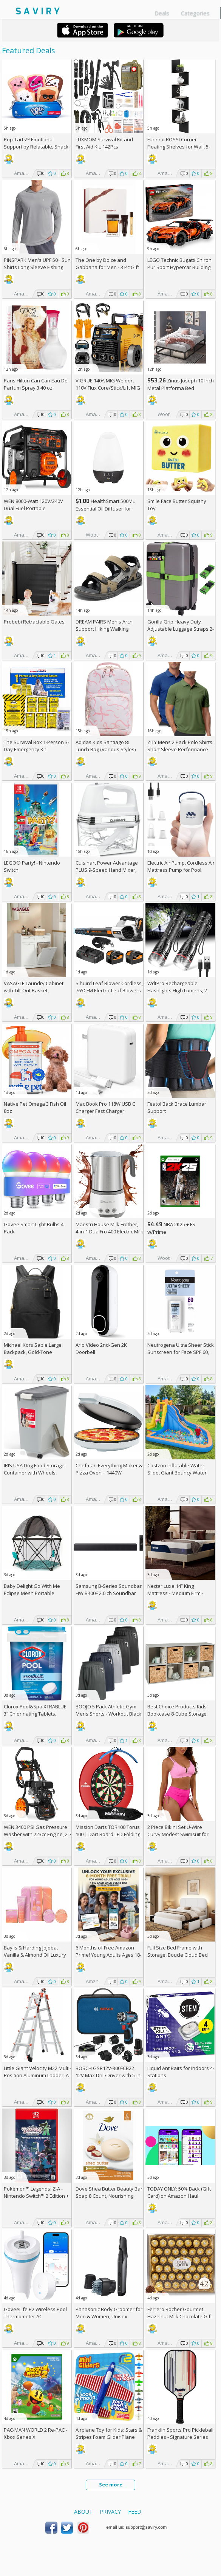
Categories (195, 13)
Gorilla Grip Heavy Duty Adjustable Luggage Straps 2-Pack (180, 628)
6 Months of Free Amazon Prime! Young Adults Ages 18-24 (108, 1954)
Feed (134, 2511)
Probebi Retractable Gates (34, 621)
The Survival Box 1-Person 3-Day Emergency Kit (36, 746)
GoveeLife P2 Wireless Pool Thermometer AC (35, 2313)
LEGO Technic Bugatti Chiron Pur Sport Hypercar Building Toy (179, 267)
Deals (162, 13)
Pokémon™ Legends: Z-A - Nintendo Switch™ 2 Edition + (36, 2195)
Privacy (110, 2511)
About (83, 2511)
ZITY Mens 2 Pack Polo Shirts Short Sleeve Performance (179, 746)
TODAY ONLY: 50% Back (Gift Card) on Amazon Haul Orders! (179, 2195)
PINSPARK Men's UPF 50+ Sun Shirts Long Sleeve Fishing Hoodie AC (37, 267)
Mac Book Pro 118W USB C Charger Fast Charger (105, 1107)
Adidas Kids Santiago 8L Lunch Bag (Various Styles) (106, 746)
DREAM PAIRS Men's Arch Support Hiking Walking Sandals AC (104, 628)
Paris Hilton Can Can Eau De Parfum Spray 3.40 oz (36, 384)
